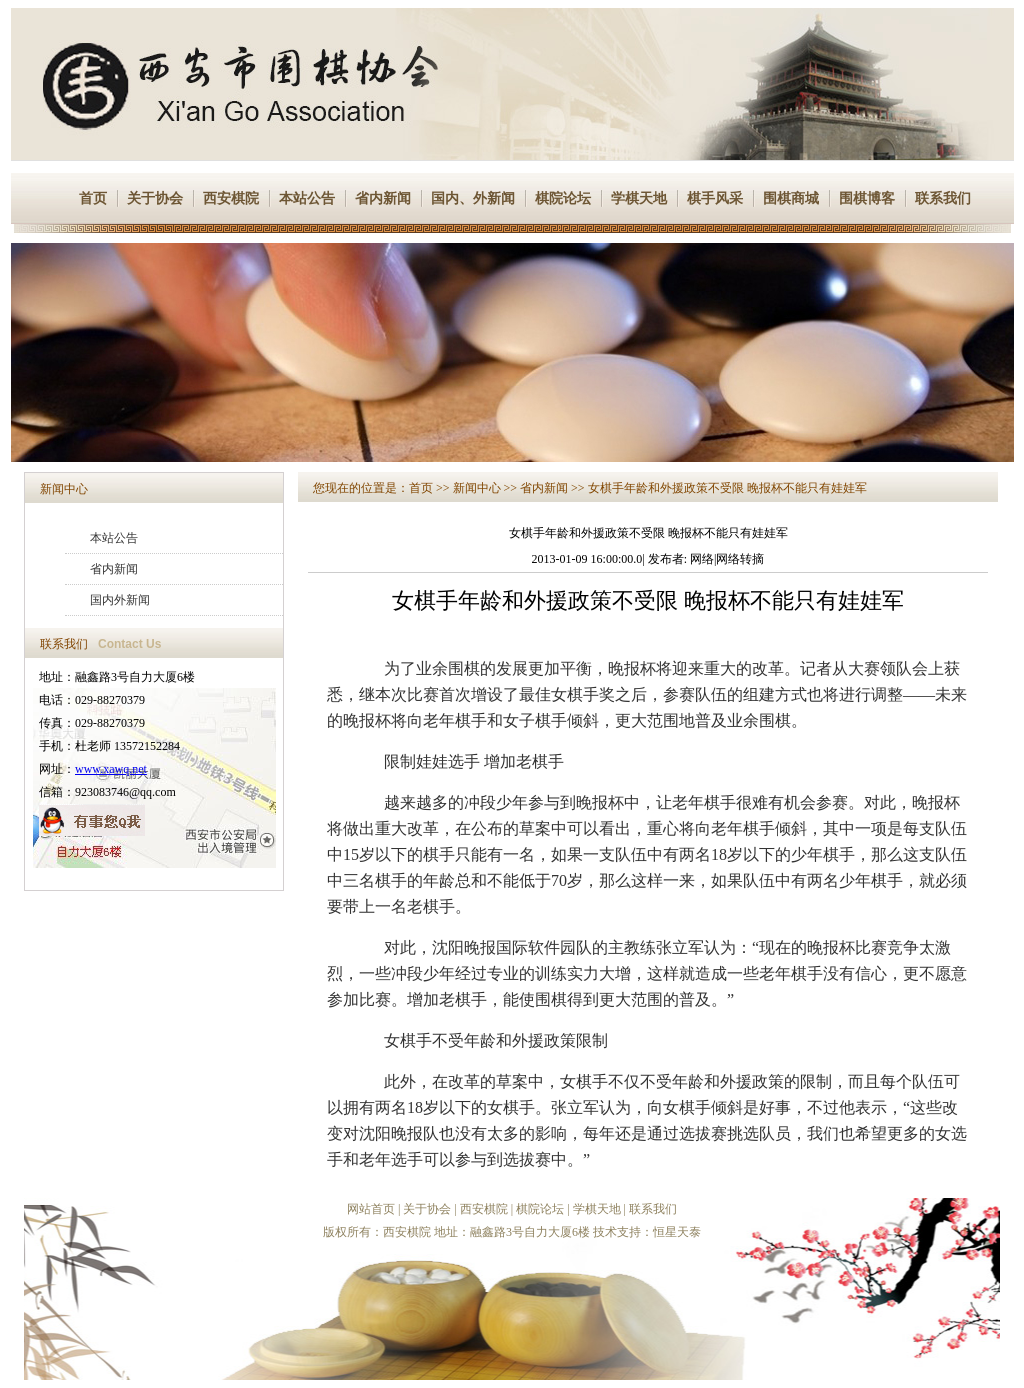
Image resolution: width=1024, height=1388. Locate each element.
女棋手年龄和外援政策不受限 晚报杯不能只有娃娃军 (727, 488)
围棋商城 (791, 198)
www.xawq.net (111, 769)
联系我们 (943, 198)
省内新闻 (383, 198)
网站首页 (371, 1209)
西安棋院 (231, 198)
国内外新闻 (120, 600)
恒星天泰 (677, 1232)
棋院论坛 (563, 198)
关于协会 (155, 198)
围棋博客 (867, 198)
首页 (93, 198)
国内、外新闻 (473, 198)
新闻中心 (64, 489)
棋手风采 (715, 198)
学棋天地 (639, 198)
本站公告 (307, 198)
